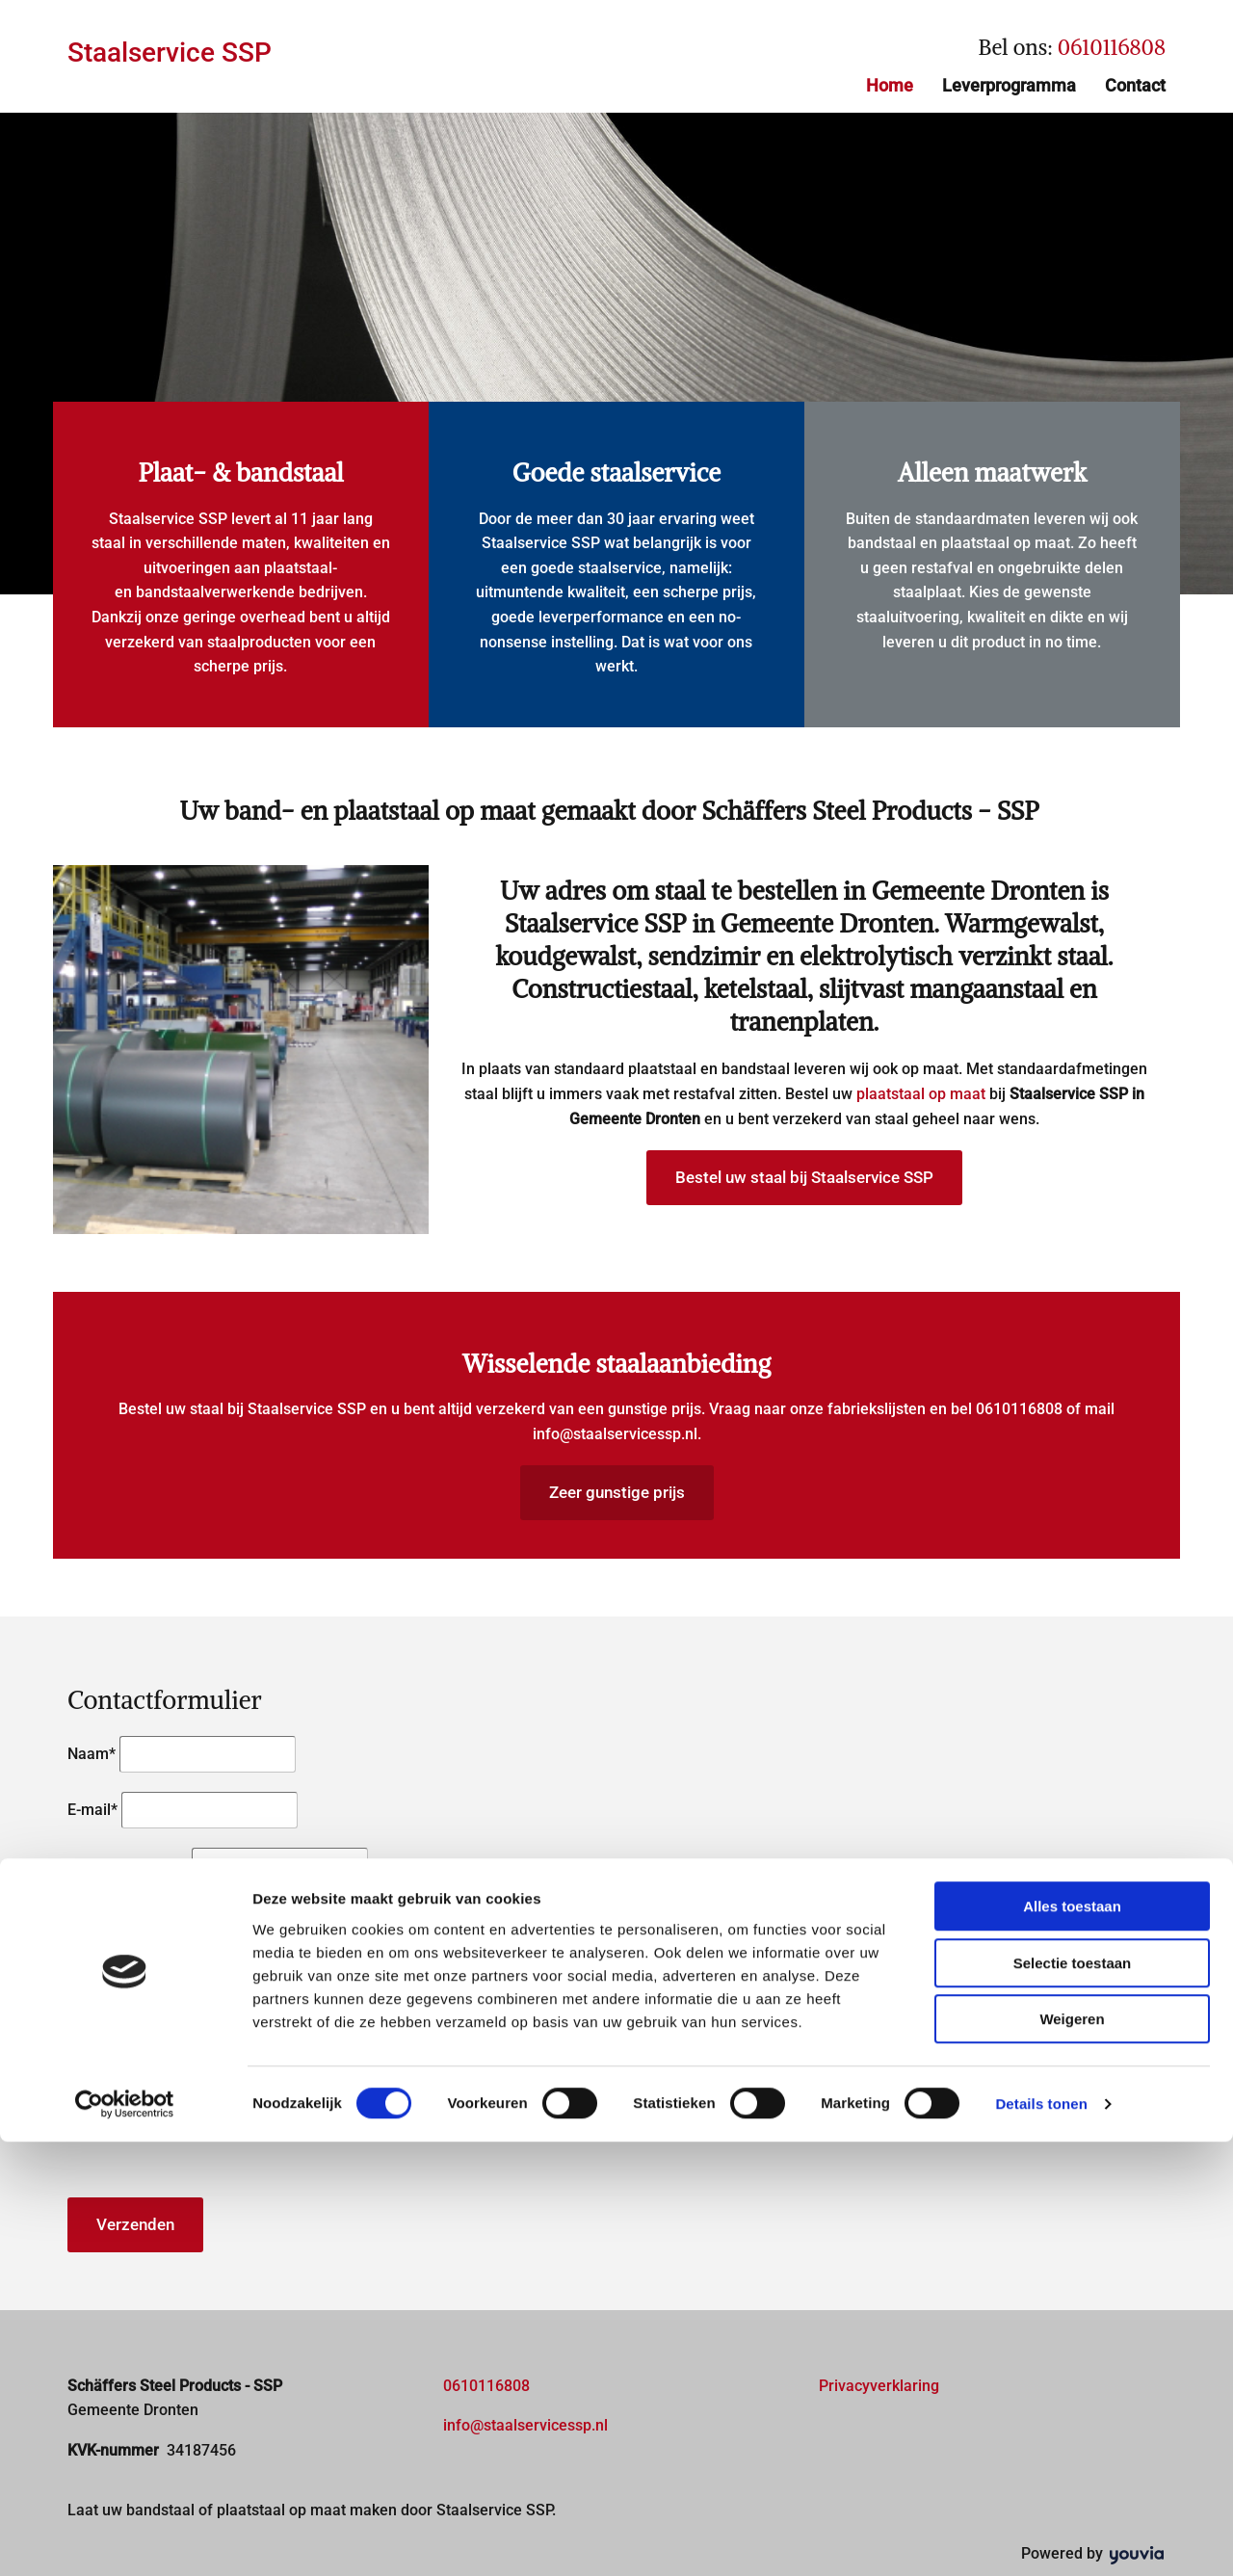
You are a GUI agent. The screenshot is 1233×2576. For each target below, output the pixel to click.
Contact (1135, 85)
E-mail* (92, 1810)
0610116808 (1112, 47)
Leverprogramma (1009, 85)
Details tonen (1041, 2538)
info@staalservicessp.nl (615, 1434)
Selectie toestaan (1072, 2397)
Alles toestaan (1072, 2340)
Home (889, 85)
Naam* (91, 1754)
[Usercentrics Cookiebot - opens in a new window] (124, 2538)
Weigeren (1071, 2453)
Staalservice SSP (169, 52)
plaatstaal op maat (920, 1094)
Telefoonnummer (127, 1865)
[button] (804, 1177)
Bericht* (95, 1915)
